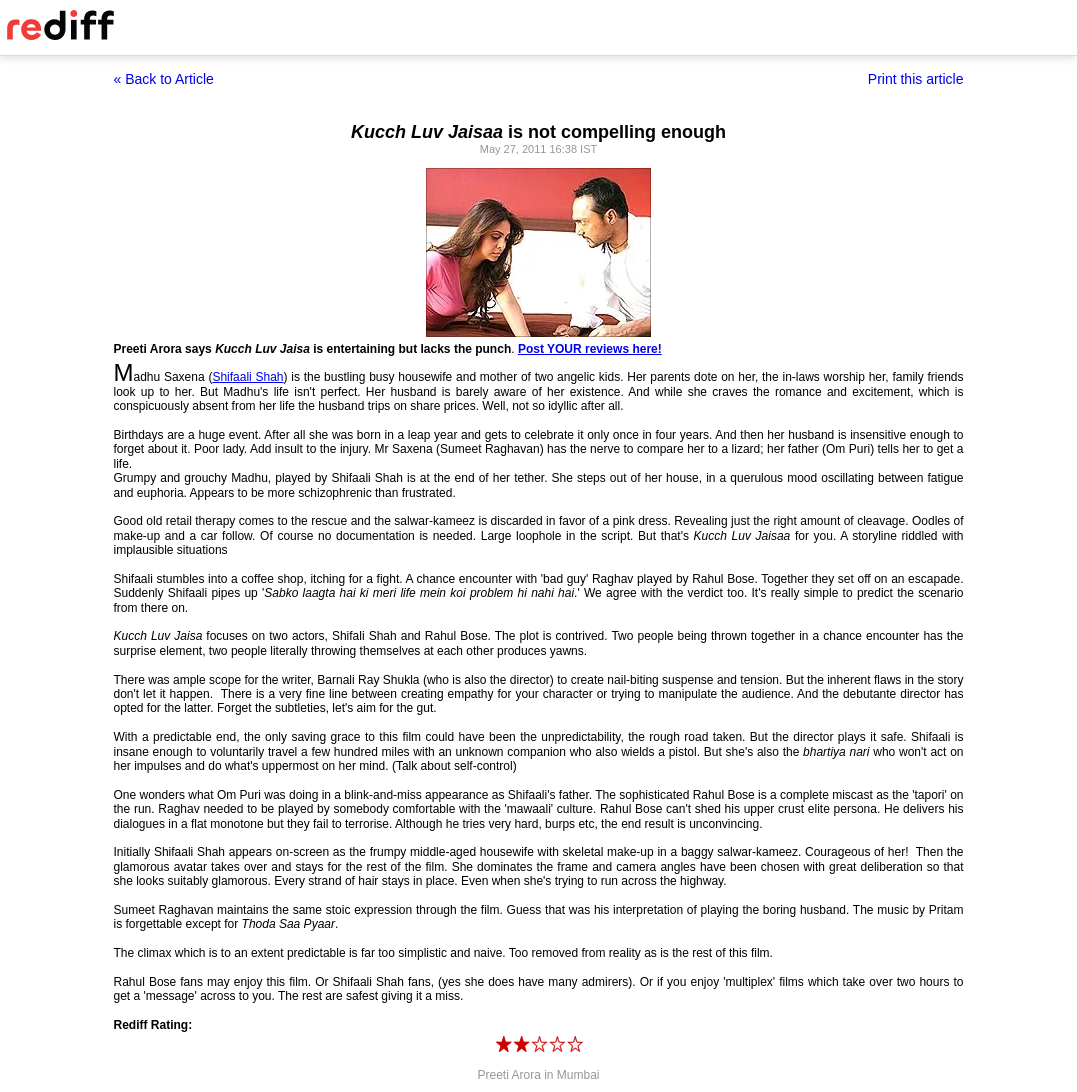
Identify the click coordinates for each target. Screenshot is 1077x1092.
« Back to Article (164, 79)
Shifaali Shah (247, 377)
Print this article (916, 79)
